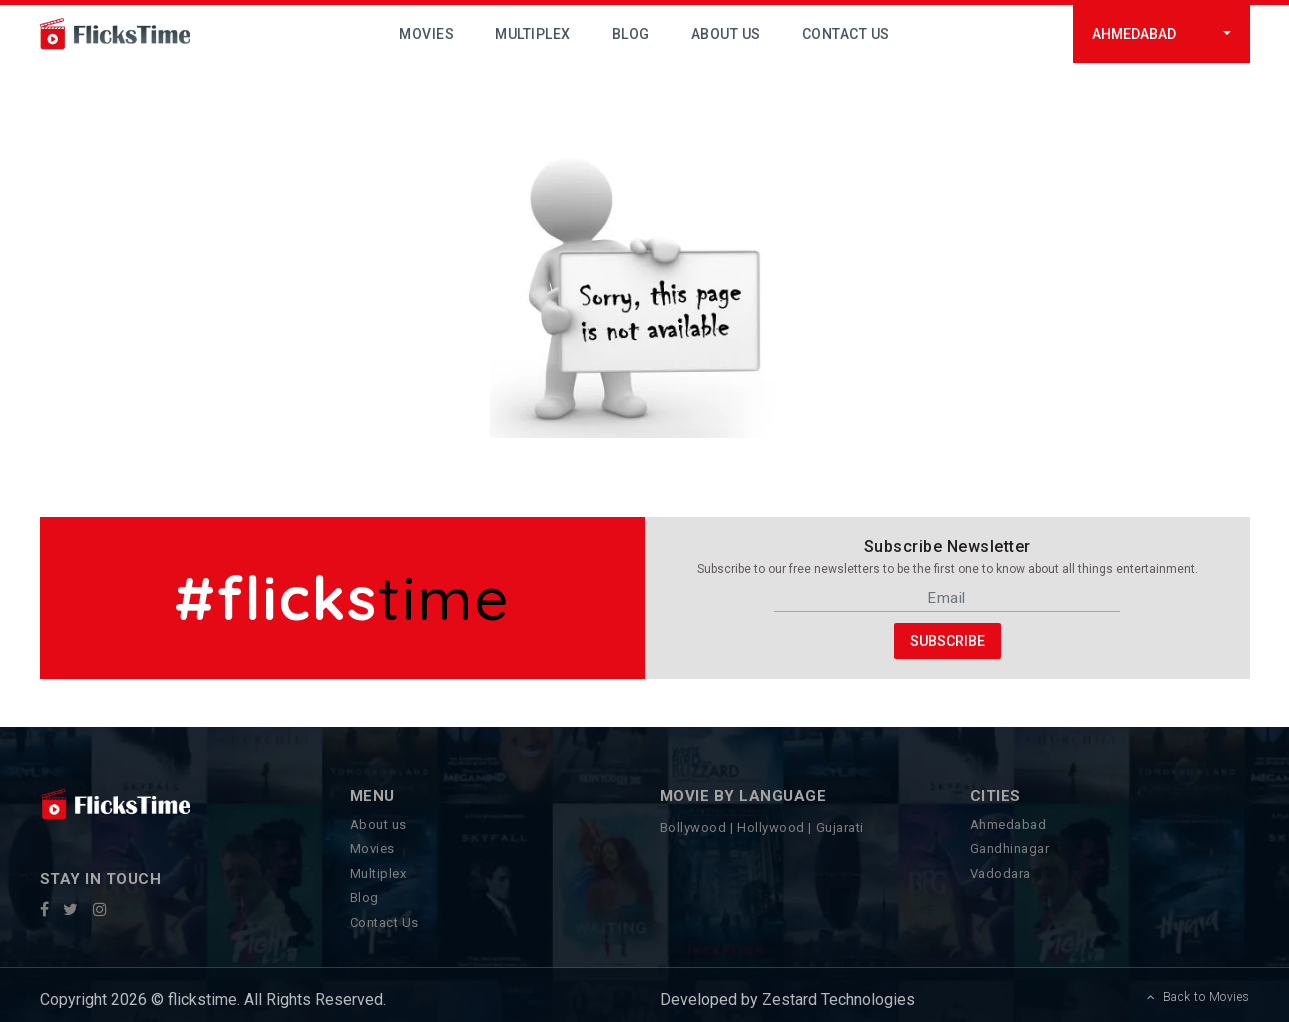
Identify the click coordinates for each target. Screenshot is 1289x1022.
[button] (1161, 34)
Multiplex (533, 34)
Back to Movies (1198, 997)
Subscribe (947, 640)
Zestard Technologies (836, 999)
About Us (726, 34)
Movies (426, 34)
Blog (631, 34)
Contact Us (846, 34)
